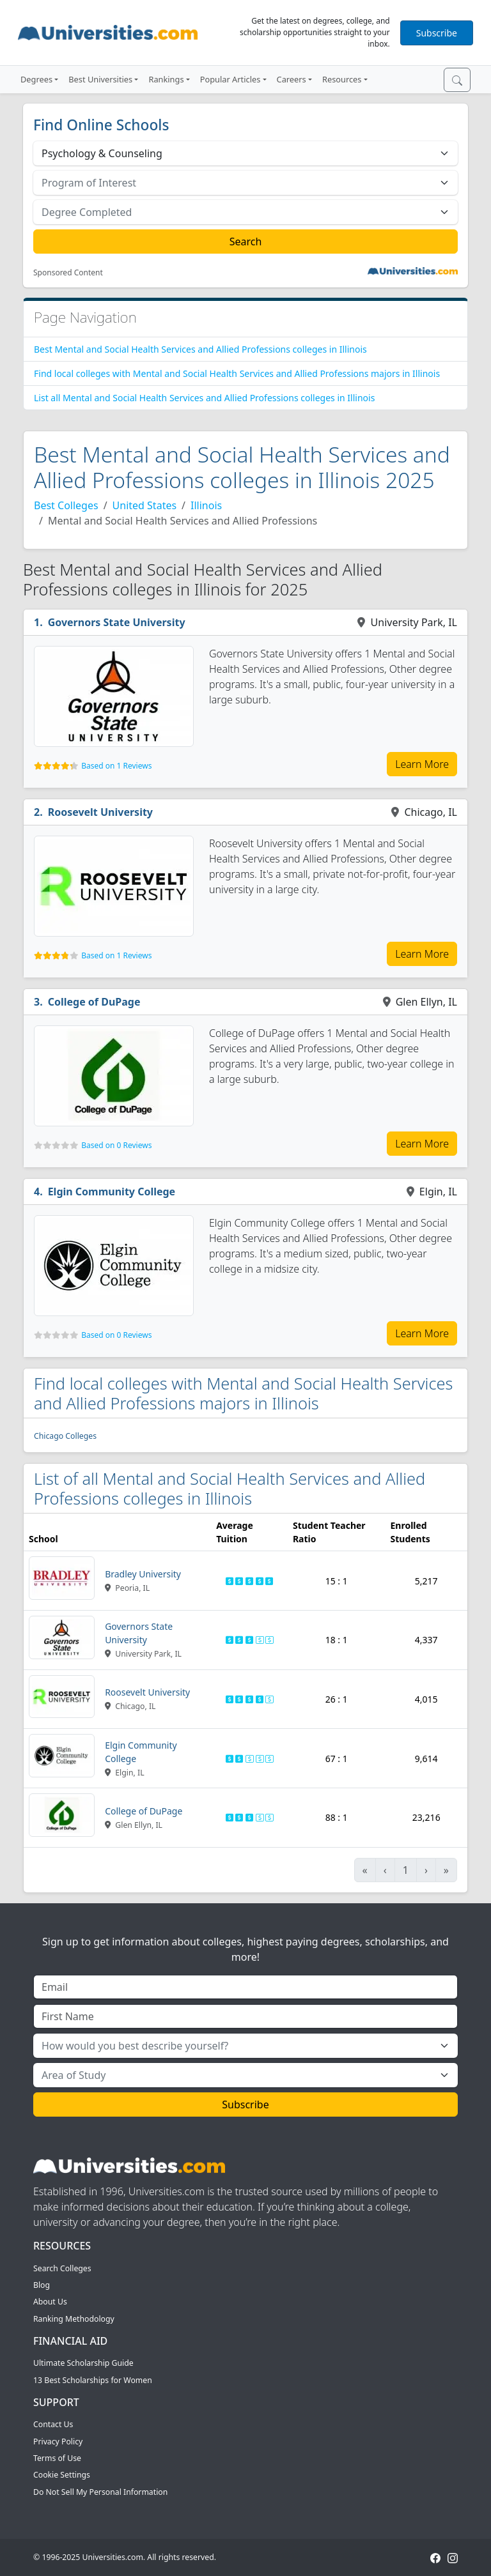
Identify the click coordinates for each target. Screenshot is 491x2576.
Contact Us (53, 2424)
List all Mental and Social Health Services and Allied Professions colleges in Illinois (204, 398)
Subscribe (436, 33)
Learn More (422, 764)
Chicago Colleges (65, 1435)
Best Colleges (66, 505)
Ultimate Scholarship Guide (83, 2363)
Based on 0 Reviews (116, 1145)
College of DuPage (94, 1002)
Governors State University (116, 622)
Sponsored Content (68, 272)
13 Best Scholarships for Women (92, 2380)
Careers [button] (291, 79)
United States (145, 505)
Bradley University (143, 1574)
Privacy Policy (57, 2441)
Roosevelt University (100, 812)
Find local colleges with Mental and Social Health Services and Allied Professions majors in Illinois (237, 373)
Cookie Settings (61, 2474)
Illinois (206, 505)
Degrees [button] (36, 79)
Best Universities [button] (100, 79)
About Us (50, 2301)
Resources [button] (341, 79)
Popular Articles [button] (230, 79)
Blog (41, 2285)
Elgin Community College (112, 1191)
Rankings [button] (165, 79)
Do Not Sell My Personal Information (100, 2492)
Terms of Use (57, 2458)
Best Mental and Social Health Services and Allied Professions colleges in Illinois (200, 349)
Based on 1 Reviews (116, 765)
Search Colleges (62, 2268)
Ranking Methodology (73, 2318)
